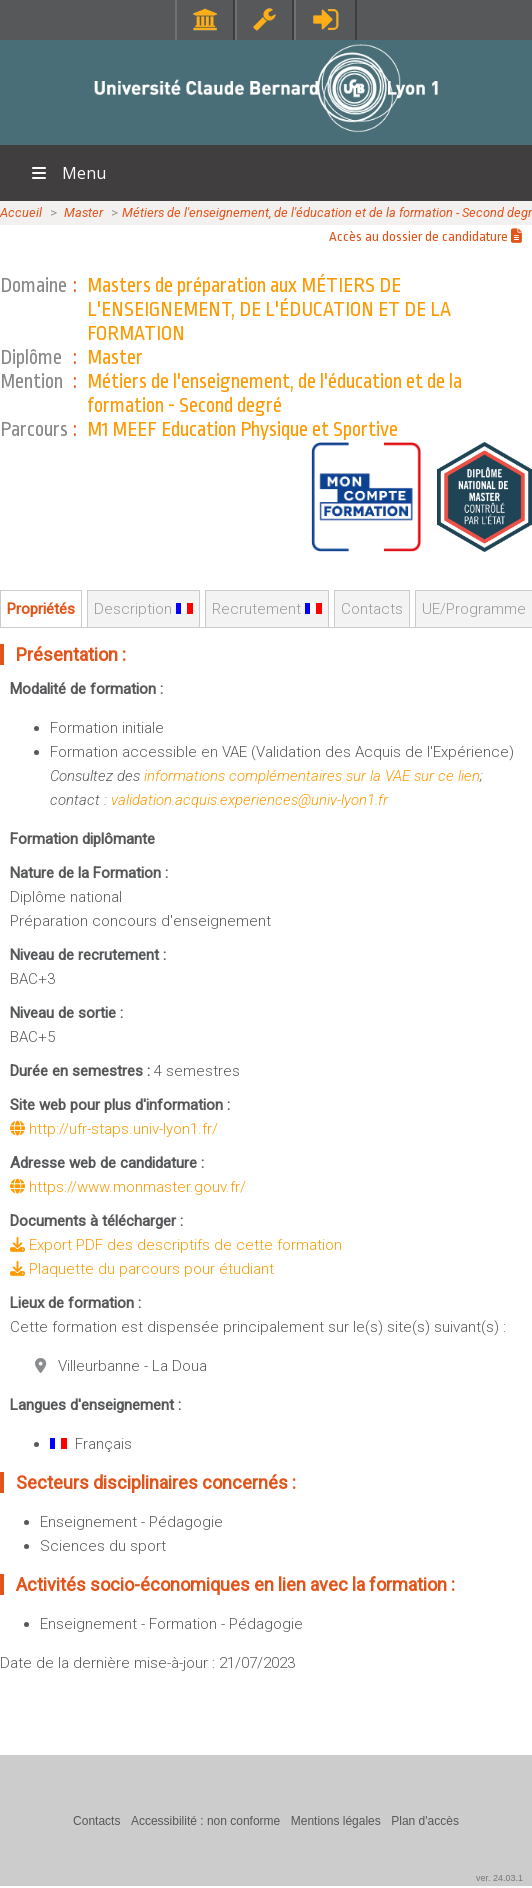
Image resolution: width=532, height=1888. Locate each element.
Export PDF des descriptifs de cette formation (176, 1245)
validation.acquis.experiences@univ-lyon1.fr (249, 800)
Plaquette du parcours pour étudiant (142, 1269)
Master (83, 212)
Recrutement (267, 609)
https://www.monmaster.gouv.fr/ (128, 1187)
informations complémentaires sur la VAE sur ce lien (312, 776)
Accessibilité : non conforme (205, 1821)
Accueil (21, 212)
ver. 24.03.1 (499, 1878)
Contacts (372, 609)
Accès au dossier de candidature (425, 236)
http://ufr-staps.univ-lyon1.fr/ (114, 1129)
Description (143, 609)
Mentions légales (336, 1821)
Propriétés (41, 609)
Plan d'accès (425, 1821)
